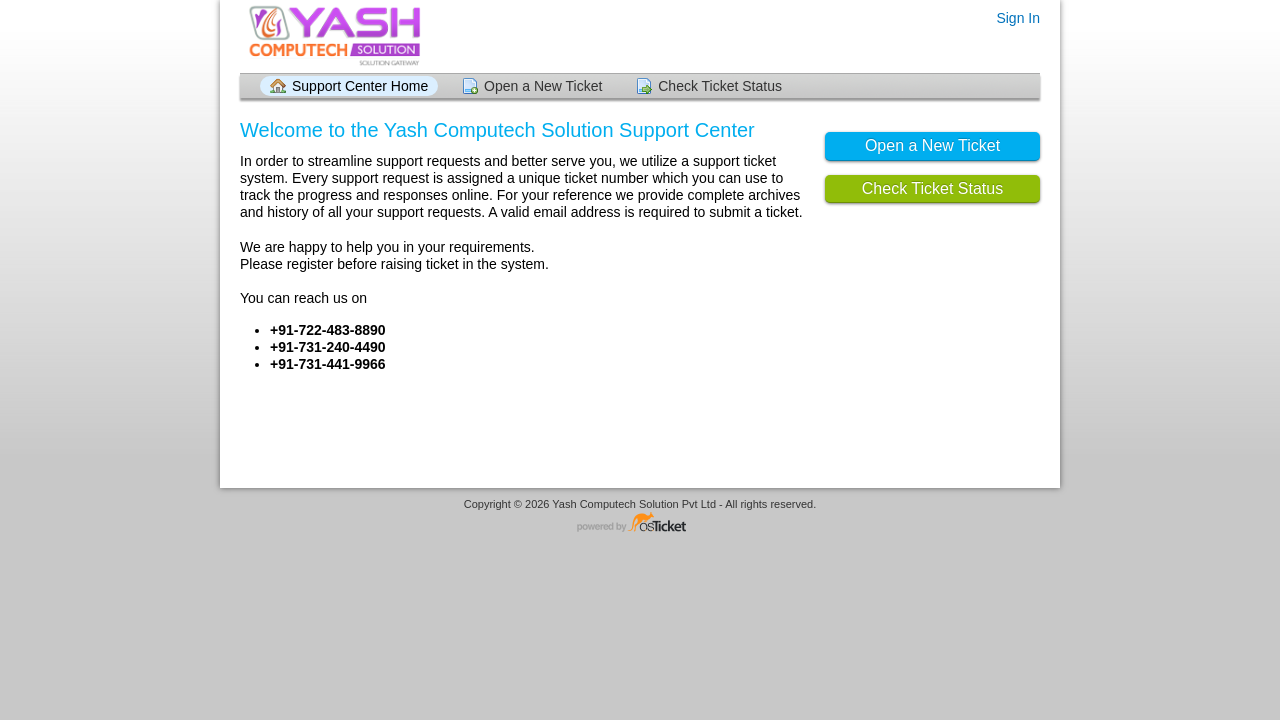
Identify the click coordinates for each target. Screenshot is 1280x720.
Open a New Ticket (543, 86)
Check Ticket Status (720, 86)
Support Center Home (360, 86)
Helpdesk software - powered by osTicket (640, 523)
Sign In (1018, 18)
